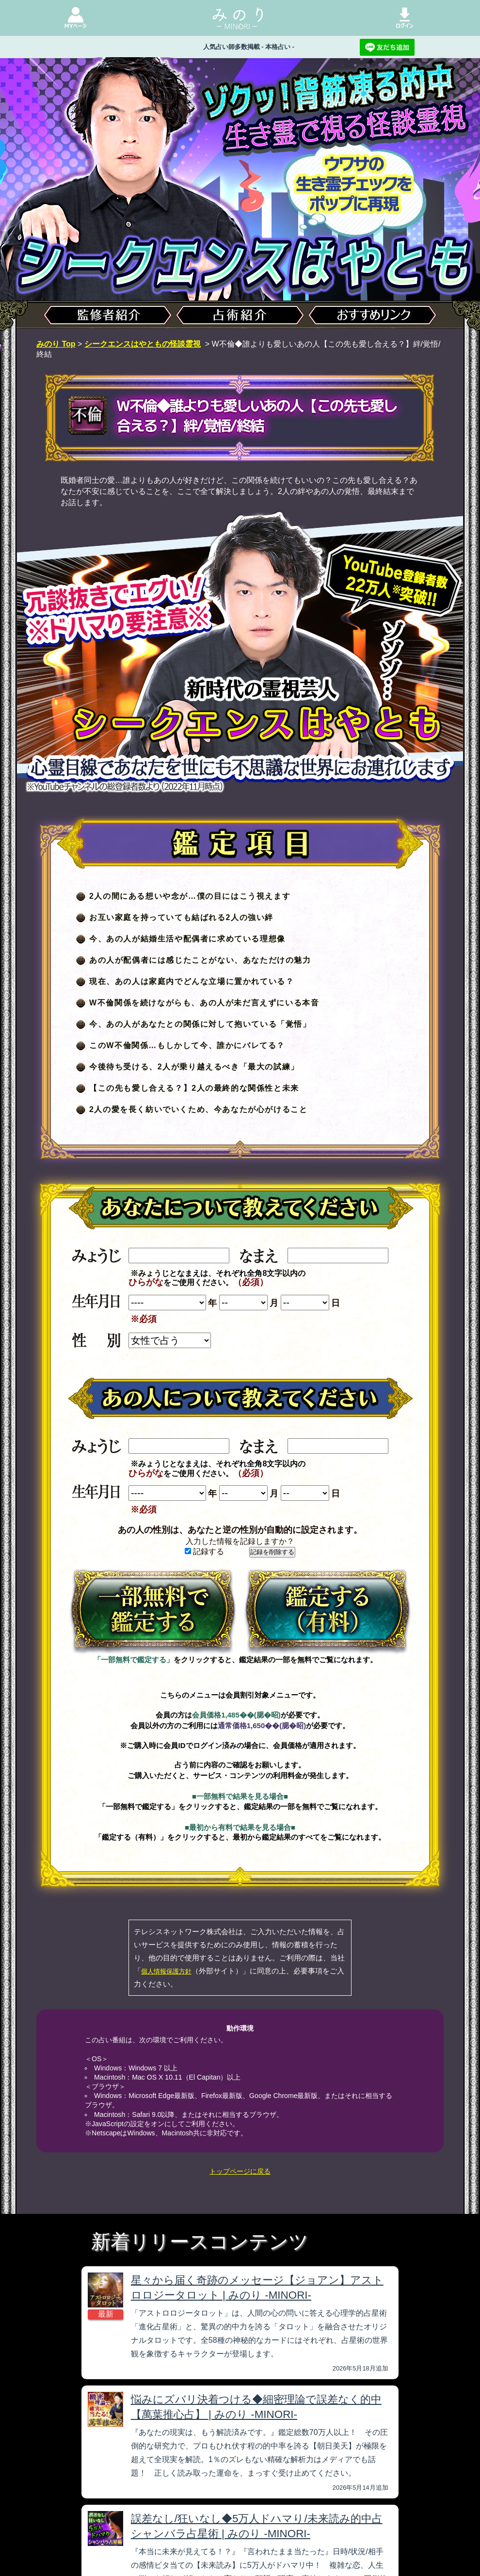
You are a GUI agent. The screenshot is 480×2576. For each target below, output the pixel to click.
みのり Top (56, 344)
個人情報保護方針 (166, 1971)
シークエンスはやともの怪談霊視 (142, 344)
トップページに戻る (240, 2171)
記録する (204, 1551)
